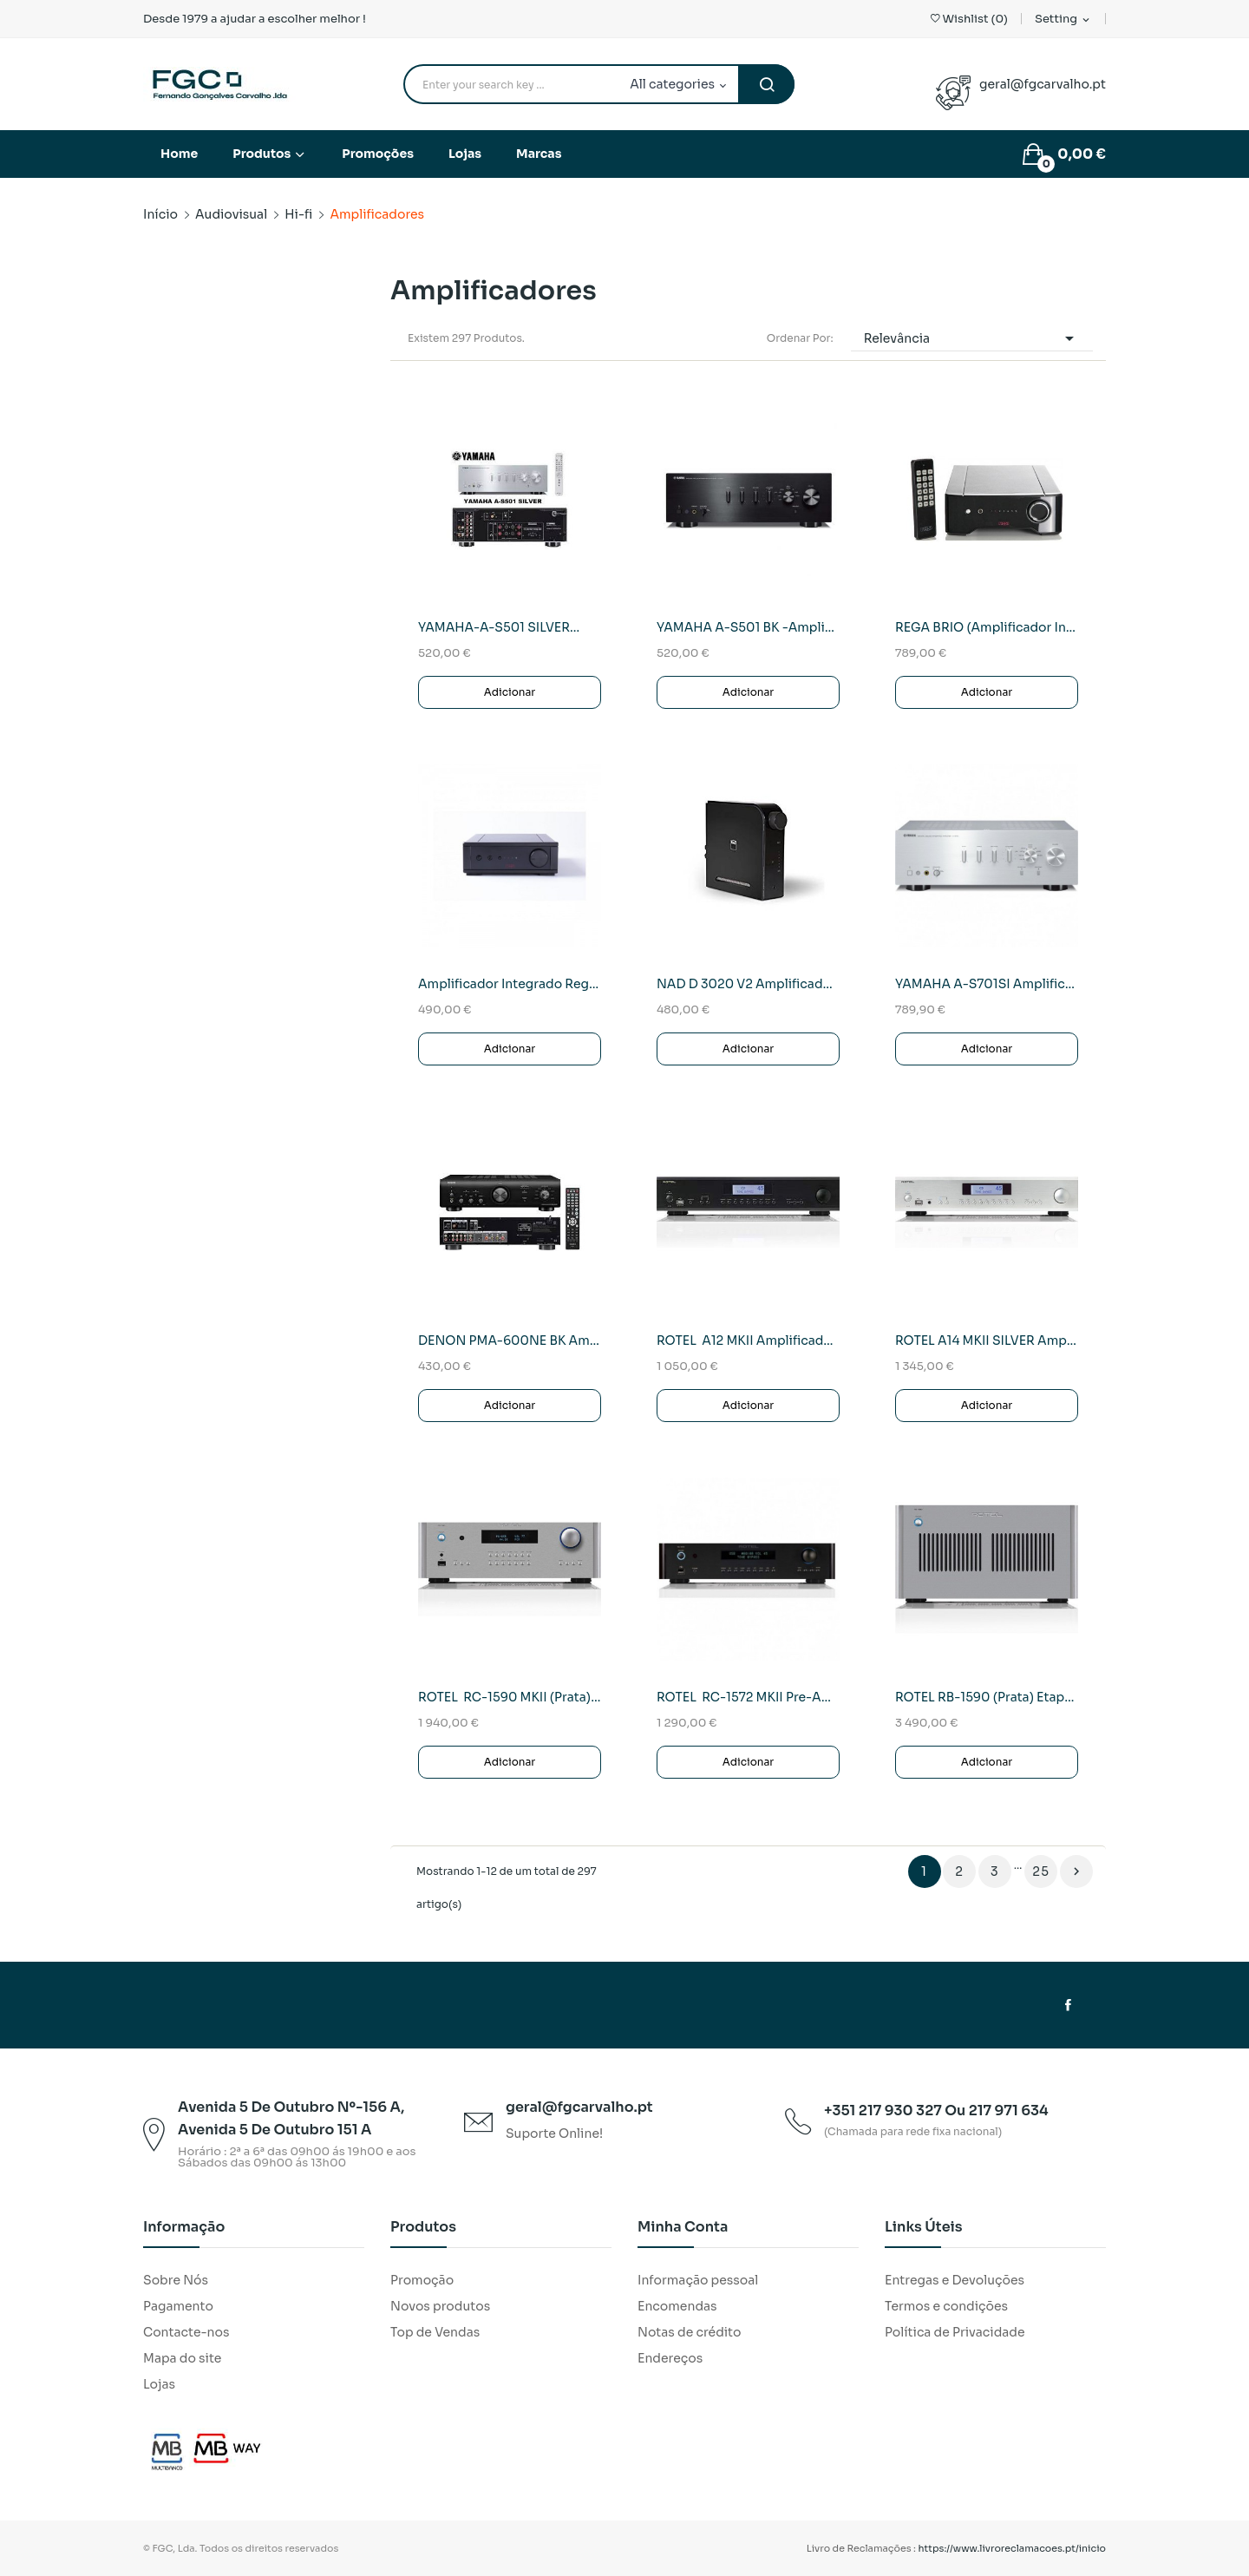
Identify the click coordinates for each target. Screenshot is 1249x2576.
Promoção (422, 2280)
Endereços (670, 2358)
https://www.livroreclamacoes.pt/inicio (1013, 2548)
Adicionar (510, 691)
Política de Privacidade (955, 2332)
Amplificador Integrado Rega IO (509, 984)
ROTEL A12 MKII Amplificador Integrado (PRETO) (748, 1340)
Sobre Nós (175, 2280)
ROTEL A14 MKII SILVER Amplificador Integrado (986, 1340)
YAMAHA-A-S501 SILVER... (498, 627)
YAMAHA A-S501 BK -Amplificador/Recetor (748, 627)
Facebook (1068, 2005)
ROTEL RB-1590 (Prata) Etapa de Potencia (986, 1697)
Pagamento (178, 2306)
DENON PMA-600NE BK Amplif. (509, 1340)
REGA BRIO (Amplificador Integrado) (986, 627)
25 (1041, 1871)
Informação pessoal (698, 2280)
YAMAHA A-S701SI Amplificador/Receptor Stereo (986, 984)
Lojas (159, 2384)
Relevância (972, 338)
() (969, 18)
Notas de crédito (689, 2332)
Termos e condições (946, 2306)
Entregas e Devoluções (954, 2280)
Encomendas (677, 2306)
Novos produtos (440, 2306)
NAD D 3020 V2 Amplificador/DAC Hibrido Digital (748, 984)
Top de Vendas (435, 2332)
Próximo (1076, 1871)
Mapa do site (182, 2358)
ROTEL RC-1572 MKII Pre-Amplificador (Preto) (748, 1697)
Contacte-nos (186, 2332)
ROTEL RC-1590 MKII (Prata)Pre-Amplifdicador (509, 1697)
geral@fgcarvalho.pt (1042, 84)
